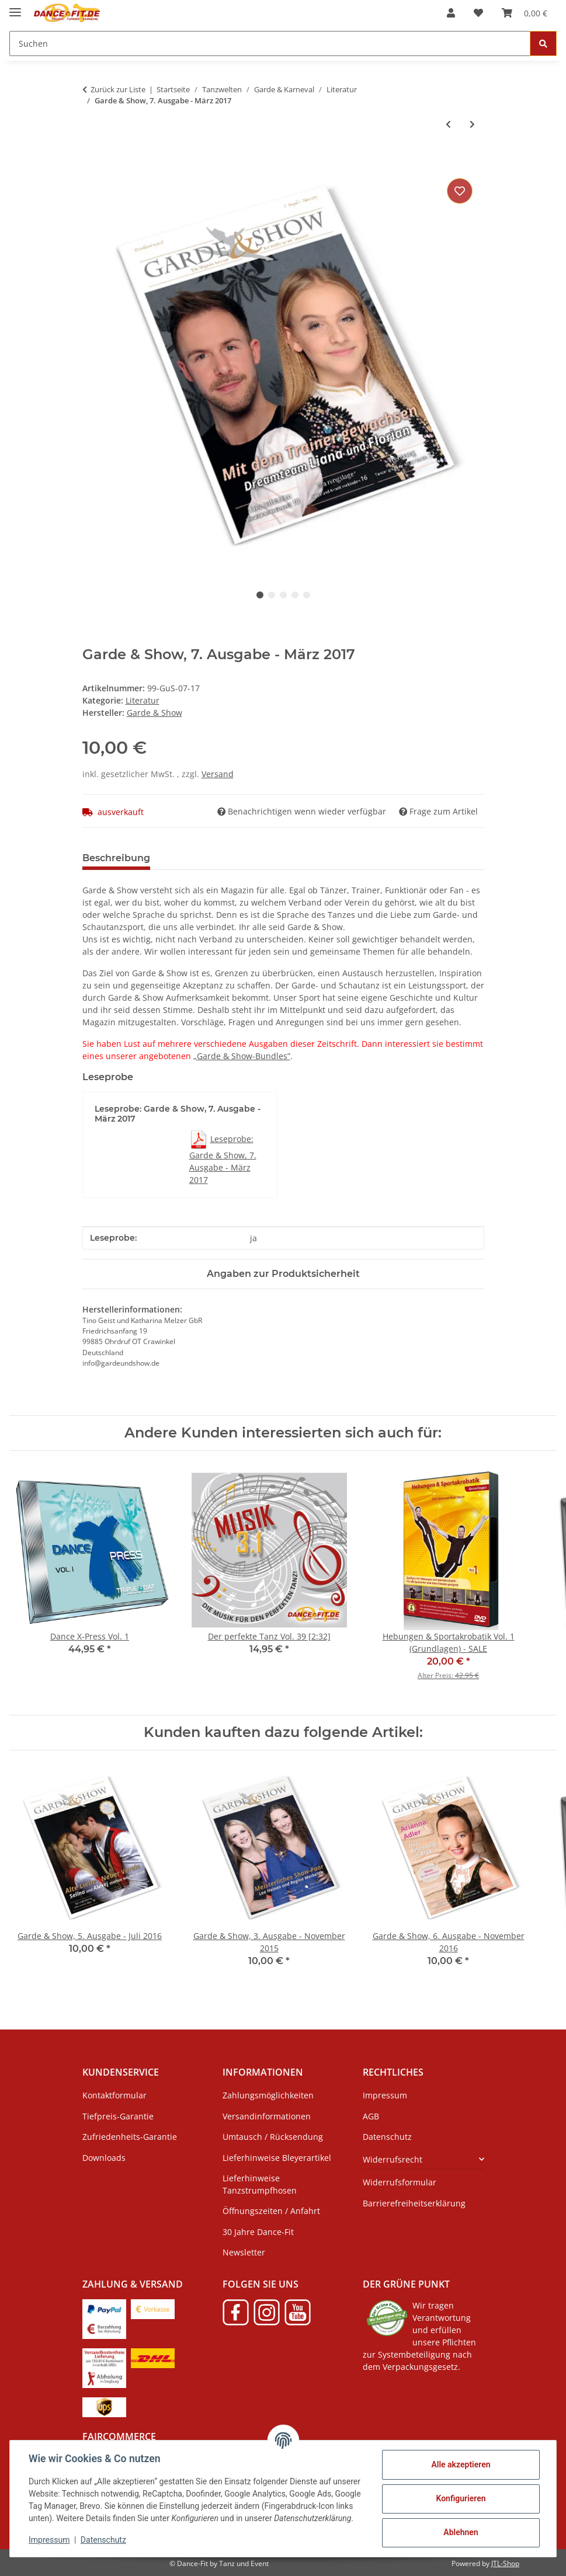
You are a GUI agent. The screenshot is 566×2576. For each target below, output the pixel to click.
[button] (450, 13)
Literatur (142, 700)
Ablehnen (460, 2532)
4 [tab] (294, 594)
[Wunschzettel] (478, 13)
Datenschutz (103, 2539)
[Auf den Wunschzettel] (460, 191)
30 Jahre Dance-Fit (258, 2231)
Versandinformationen (267, 2116)
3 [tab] (283, 594)
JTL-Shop (505, 2563)
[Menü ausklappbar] (15, 7)
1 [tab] (259, 594)
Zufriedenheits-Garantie (129, 2136)
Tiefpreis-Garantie (118, 2116)
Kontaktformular (114, 2095)
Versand (218, 773)
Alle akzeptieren (460, 2464)
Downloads (104, 2157)
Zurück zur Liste (118, 89)
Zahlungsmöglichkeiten (268, 2095)
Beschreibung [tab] (116, 858)
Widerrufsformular (399, 2182)
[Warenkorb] (524, 13)
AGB (371, 2116)
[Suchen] (269, 43)
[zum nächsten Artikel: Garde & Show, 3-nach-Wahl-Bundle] (472, 124)
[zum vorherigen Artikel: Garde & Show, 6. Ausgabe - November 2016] (448, 124)
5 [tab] (306, 594)
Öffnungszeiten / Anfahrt (271, 2210)
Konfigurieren (460, 2498)
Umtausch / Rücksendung (273, 2136)
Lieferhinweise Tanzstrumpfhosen (260, 2184)
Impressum (49, 2539)
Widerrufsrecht (392, 2159)
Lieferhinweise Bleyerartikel (277, 2157)
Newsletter (244, 2252)
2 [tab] (271, 594)
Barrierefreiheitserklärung (414, 2203)
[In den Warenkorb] (91, 162)
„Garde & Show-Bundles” (241, 1055)
